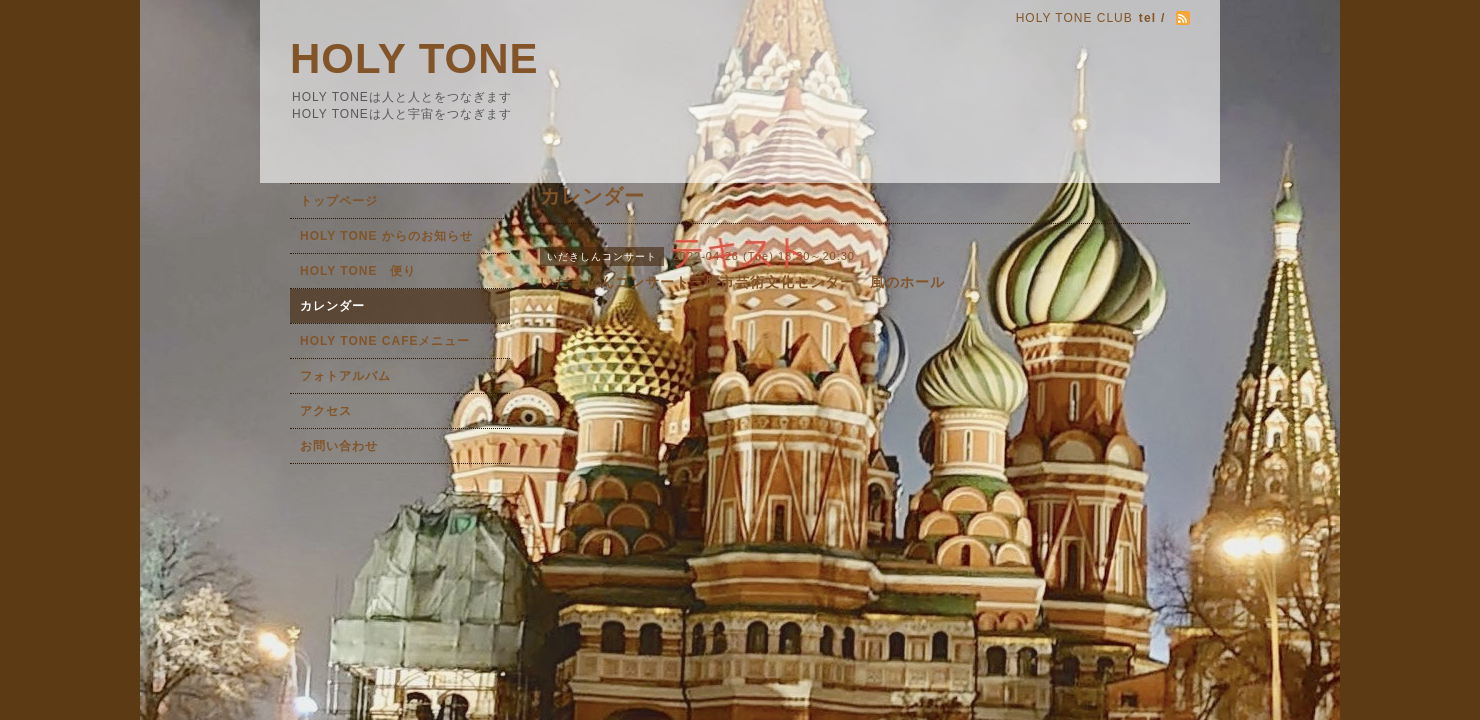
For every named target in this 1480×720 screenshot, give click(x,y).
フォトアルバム (345, 376)
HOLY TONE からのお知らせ (386, 236)
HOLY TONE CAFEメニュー (385, 341)
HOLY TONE (414, 58)
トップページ (339, 201)
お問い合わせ (339, 446)
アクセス (326, 411)
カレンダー (332, 306)
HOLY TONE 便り (358, 271)
